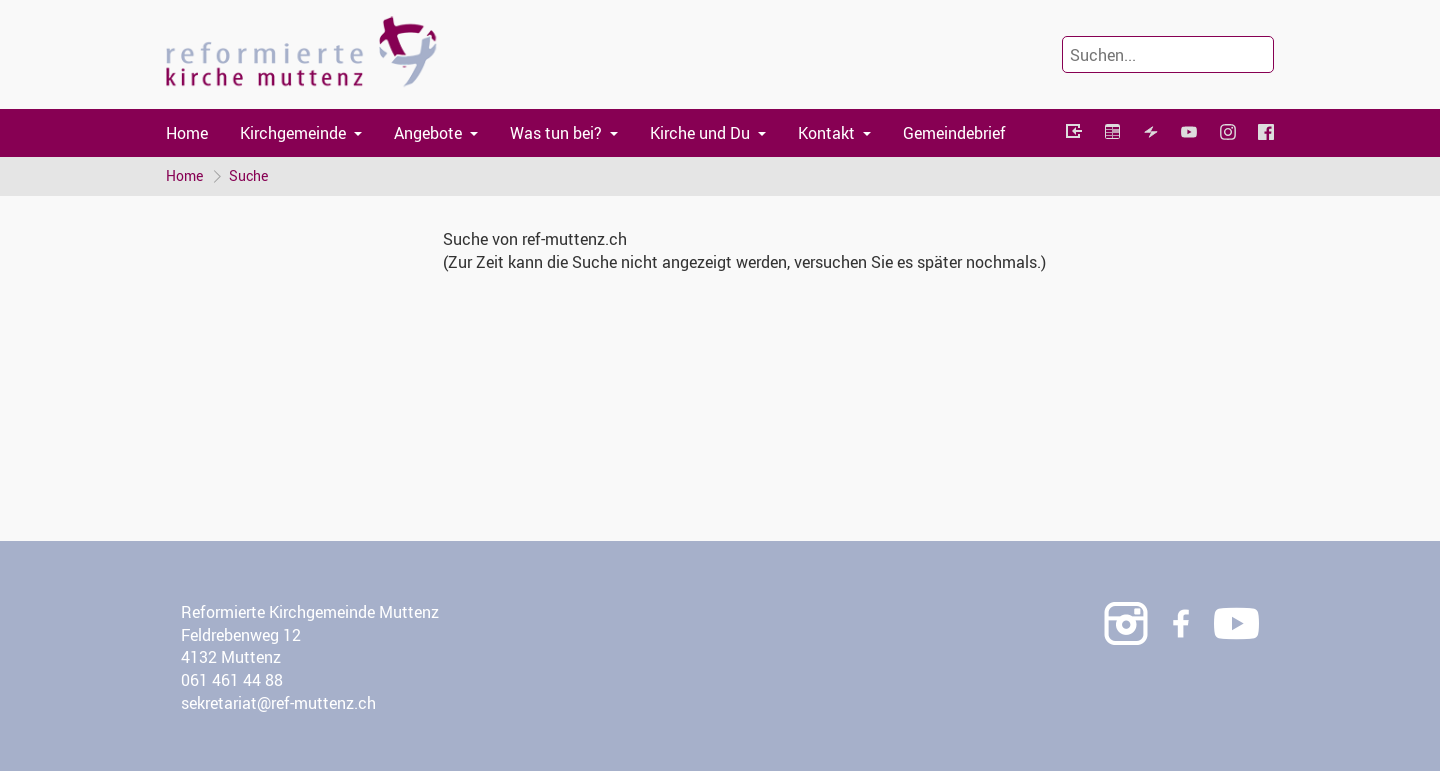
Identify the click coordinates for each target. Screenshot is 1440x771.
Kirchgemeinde (293, 133)
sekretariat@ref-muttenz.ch (278, 703)
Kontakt (826, 133)
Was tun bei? (556, 133)
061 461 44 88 (232, 680)
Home (187, 133)
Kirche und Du (700, 133)
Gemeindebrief (954, 133)
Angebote (428, 133)
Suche (248, 175)
